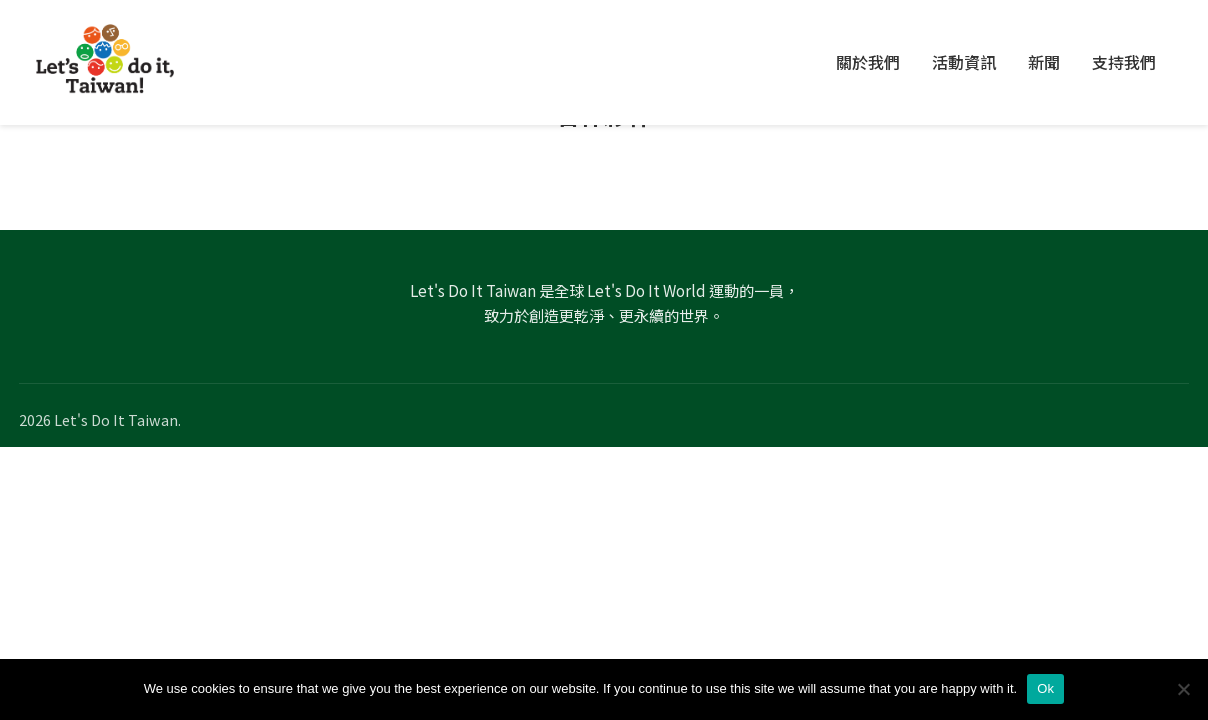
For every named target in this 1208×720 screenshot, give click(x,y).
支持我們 (1124, 62)
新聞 (1044, 62)
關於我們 (868, 62)
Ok (1045, 688)
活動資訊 (964, 62)
